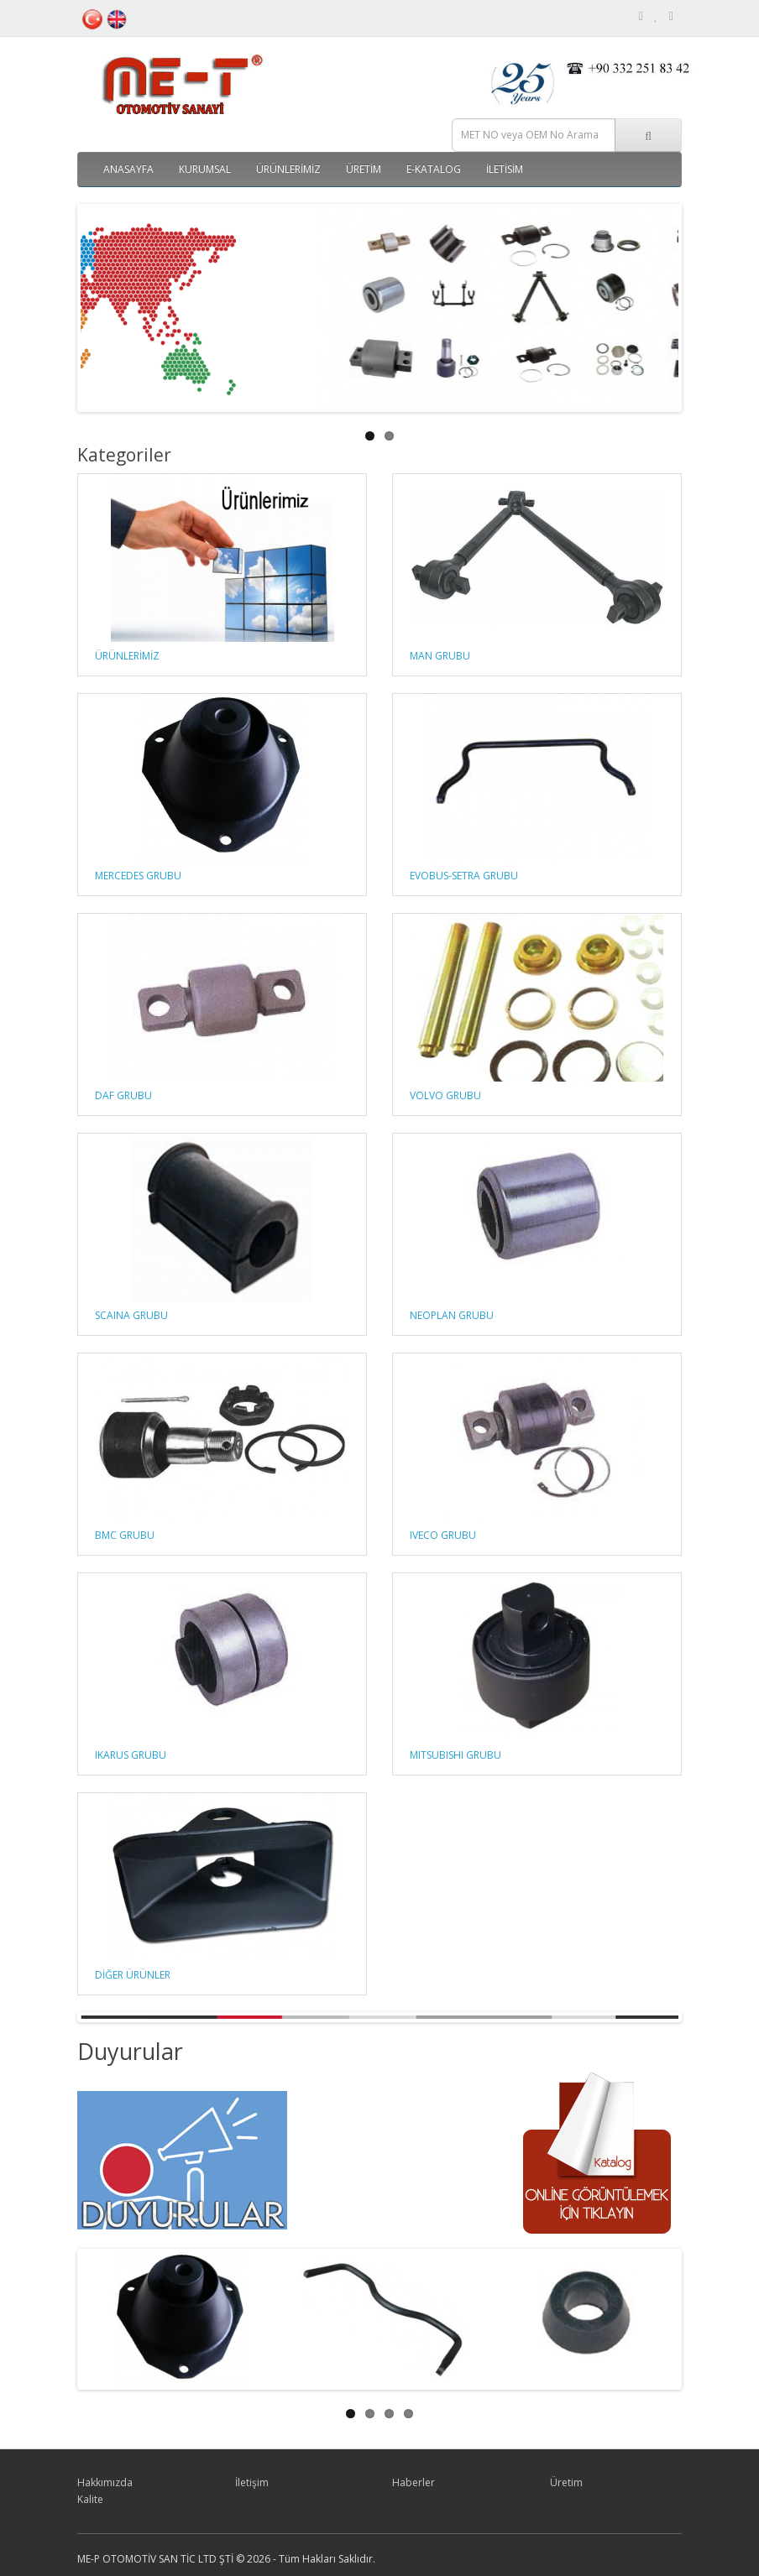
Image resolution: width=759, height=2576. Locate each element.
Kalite (90, 2499)
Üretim (363, 169)
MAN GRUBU (440, 656)
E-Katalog (433, 169)
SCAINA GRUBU (131, 1315)
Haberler (413, 2482)
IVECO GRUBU (443, 1535)
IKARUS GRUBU (130, 1755)
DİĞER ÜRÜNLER (132, 1975)
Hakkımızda (105, 2482)
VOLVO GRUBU (445, 1095)
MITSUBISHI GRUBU (455, 1755)
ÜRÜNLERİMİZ (288, 169)
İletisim (504, 169)
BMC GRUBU (124, 1535)
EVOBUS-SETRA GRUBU (464, 875)
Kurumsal (205, 169)
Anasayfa (128, 169)
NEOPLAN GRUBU (452, 1315)
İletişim (252, 2482)
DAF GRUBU (123, 1095)
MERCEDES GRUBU (138, 875)
